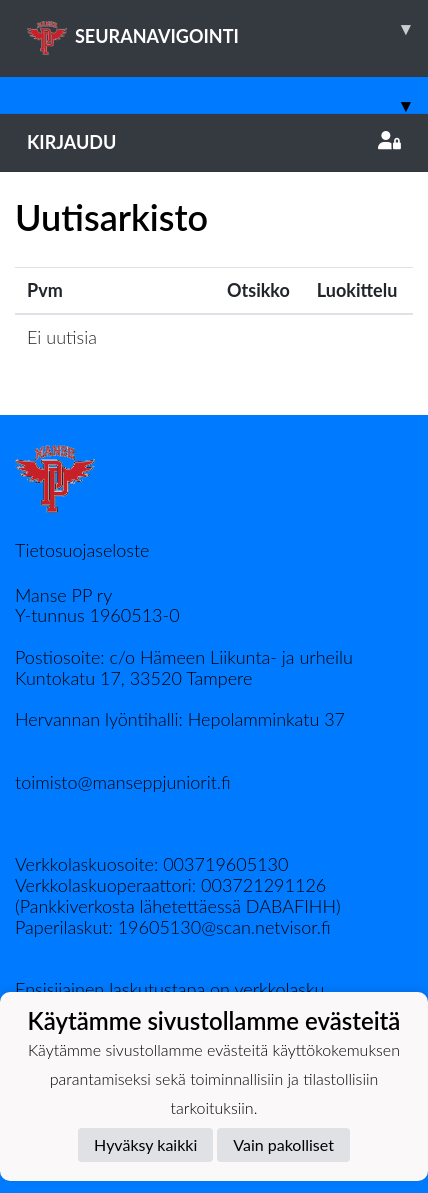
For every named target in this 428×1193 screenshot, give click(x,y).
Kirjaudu (214, 142)
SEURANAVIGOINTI (227, 29)
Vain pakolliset (283, 1144)
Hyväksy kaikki (145, 1144)
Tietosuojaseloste (82, 550)
